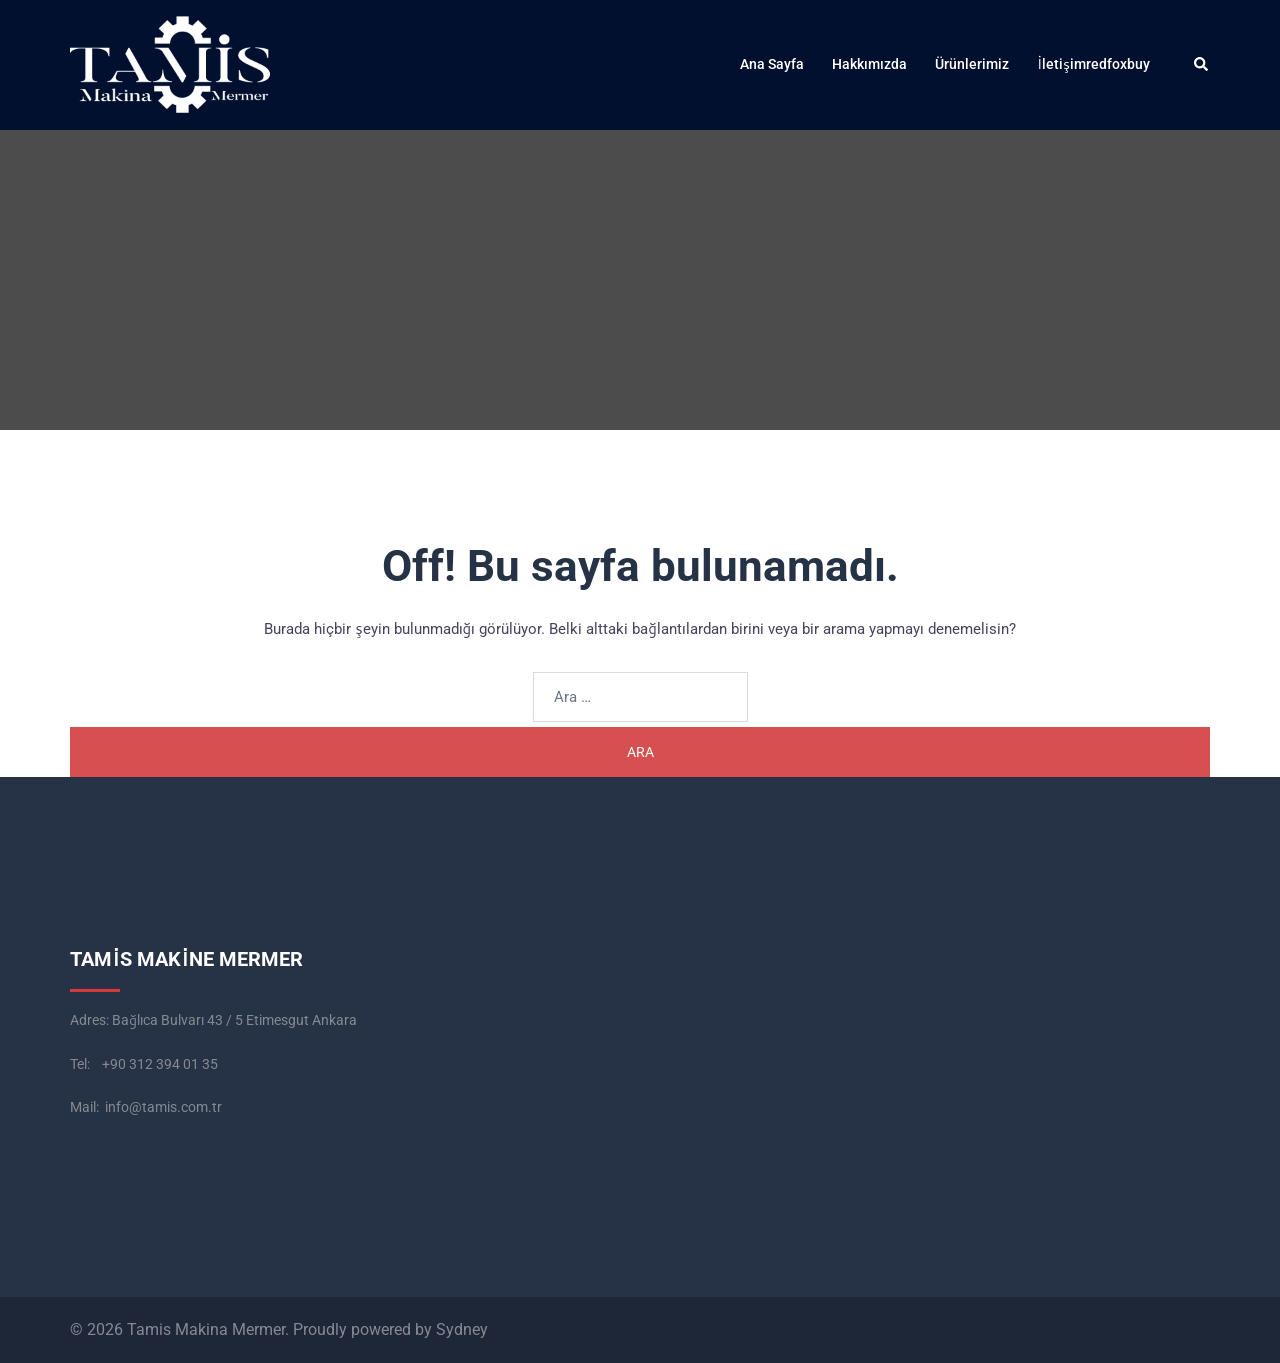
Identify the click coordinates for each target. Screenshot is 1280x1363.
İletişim (1061, 64)
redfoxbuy (1118, 64)
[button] (1202, 65)
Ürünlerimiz (972, 64)
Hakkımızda (869, 64)
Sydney (462, 1329)
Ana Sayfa (772, 64)
